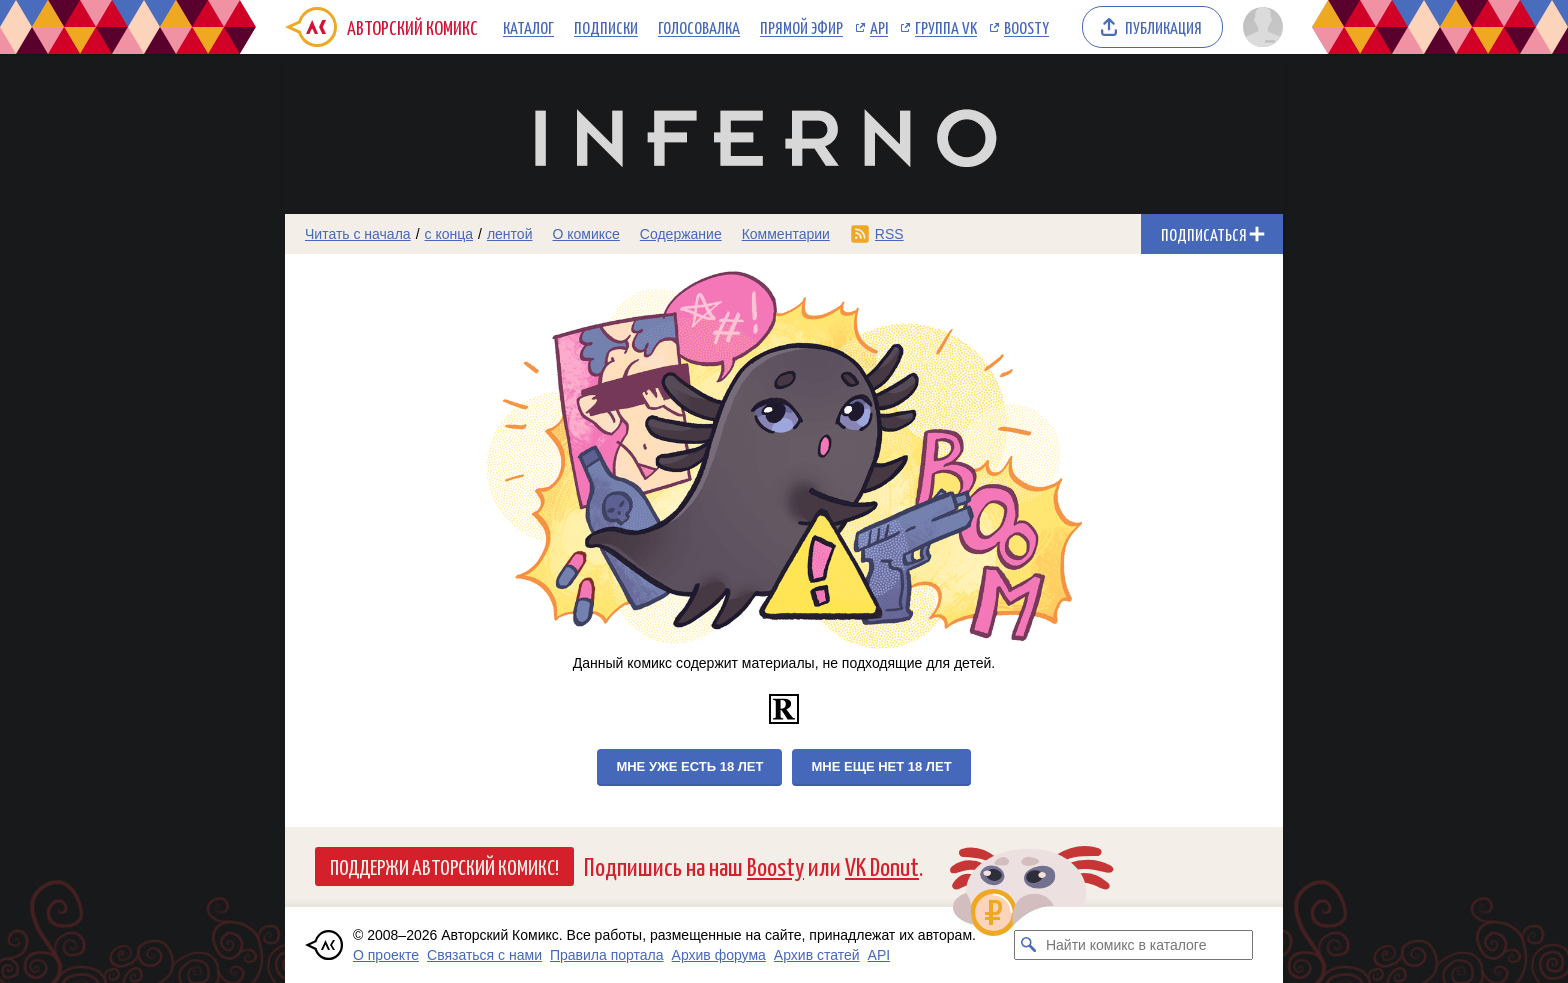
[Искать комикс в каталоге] (1029, 945)
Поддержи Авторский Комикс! (444, 866)
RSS (889, 234)
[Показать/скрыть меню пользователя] (1259, 27)
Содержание (681, 234)
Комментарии (786, 234)
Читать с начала (358, 234)
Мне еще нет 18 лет (881, 766)
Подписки (606, 27)
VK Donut (882, 865)
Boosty (1026, 27)
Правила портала (607, 955)
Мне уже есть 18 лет (689, 766)
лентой (510, 234)
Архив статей (817, 955)
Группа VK (946, 27)
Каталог (528, 27)
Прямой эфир (801, 27)
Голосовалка (699, 27)
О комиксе (585, 234)
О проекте (386, 955)
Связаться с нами (484, 955)
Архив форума (719, 955)
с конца (449, 234)
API (879, 27)
